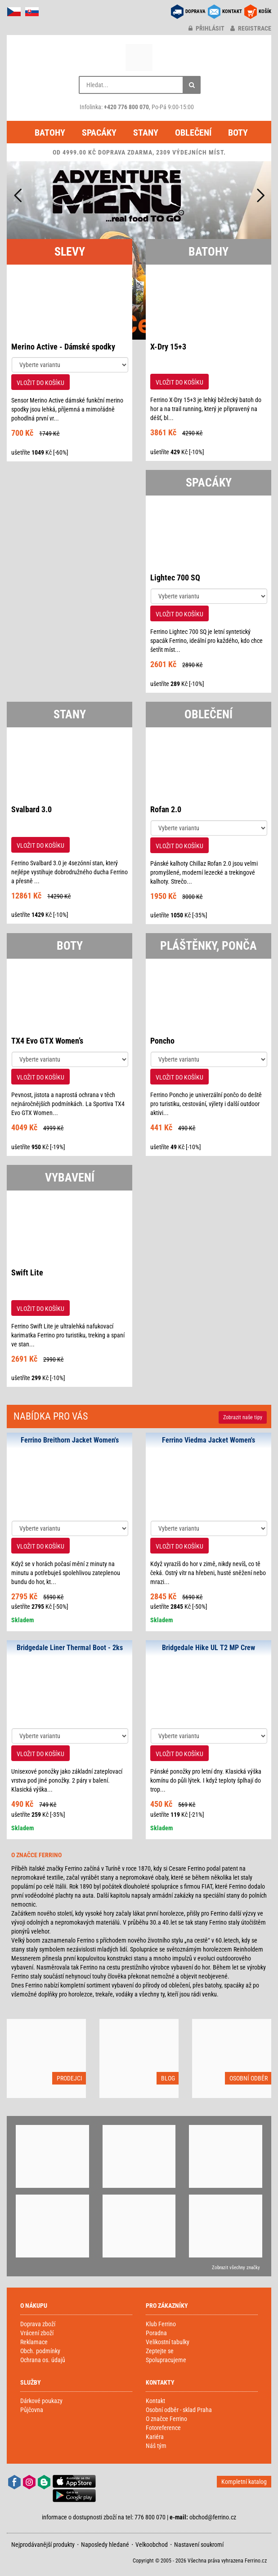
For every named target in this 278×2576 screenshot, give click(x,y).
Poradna (156, 2333)
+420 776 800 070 (126, 107)
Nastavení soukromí (199, 2544)
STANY (70, 714)
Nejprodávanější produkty (43, 2544)
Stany (145, 132)
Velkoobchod (151, 2544)
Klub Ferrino (161, 2324)
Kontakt (155, 2400)
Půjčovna (31, 2409)
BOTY (70, 945)
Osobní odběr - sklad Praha (179, 2409)
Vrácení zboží (37, 2333)
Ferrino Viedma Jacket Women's (208, 1440)
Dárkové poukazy (41, 2400)
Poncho (162, 1040)
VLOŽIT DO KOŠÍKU (40, 382)
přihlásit (206, 28)
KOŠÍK (265, 11)
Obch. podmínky (40, 2351)
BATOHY (208, 251)
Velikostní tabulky (167, 2342)
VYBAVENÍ (69, 1177)
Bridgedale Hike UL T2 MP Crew (208, 1647)
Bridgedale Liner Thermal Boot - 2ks (70, 1647)
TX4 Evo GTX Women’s (47, 1040)
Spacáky (99, 132)
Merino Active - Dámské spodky (63, 346)
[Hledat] (192, 85)
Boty (238, 132)
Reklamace (34, 2342)
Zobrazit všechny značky (236, 2268)
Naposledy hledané (105, 2544)
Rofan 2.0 (165, 809)
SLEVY (69, 251)
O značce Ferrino (166, 2418)
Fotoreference (163, 2427)
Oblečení (193, 132)
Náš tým (156, 2445)
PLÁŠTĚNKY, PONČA (208, 945)
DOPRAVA (195, 11)
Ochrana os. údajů (42, 2360)
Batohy (50, 132)
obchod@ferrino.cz (212, 2517)
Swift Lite (27, 1272)
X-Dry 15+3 (168, 346)
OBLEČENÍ (208, 714)
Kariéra (155, 2436)
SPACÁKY (209, 482)
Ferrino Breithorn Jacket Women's (70, 1440)
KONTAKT (232, 11)
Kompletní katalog (244, 2481)
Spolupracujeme (166, 2360)
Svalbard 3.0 (31, 809)
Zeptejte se (160, 2351)
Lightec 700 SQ (175, 577)
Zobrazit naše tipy (242, 1417)
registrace (250, 28)
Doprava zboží (37, 2324)
